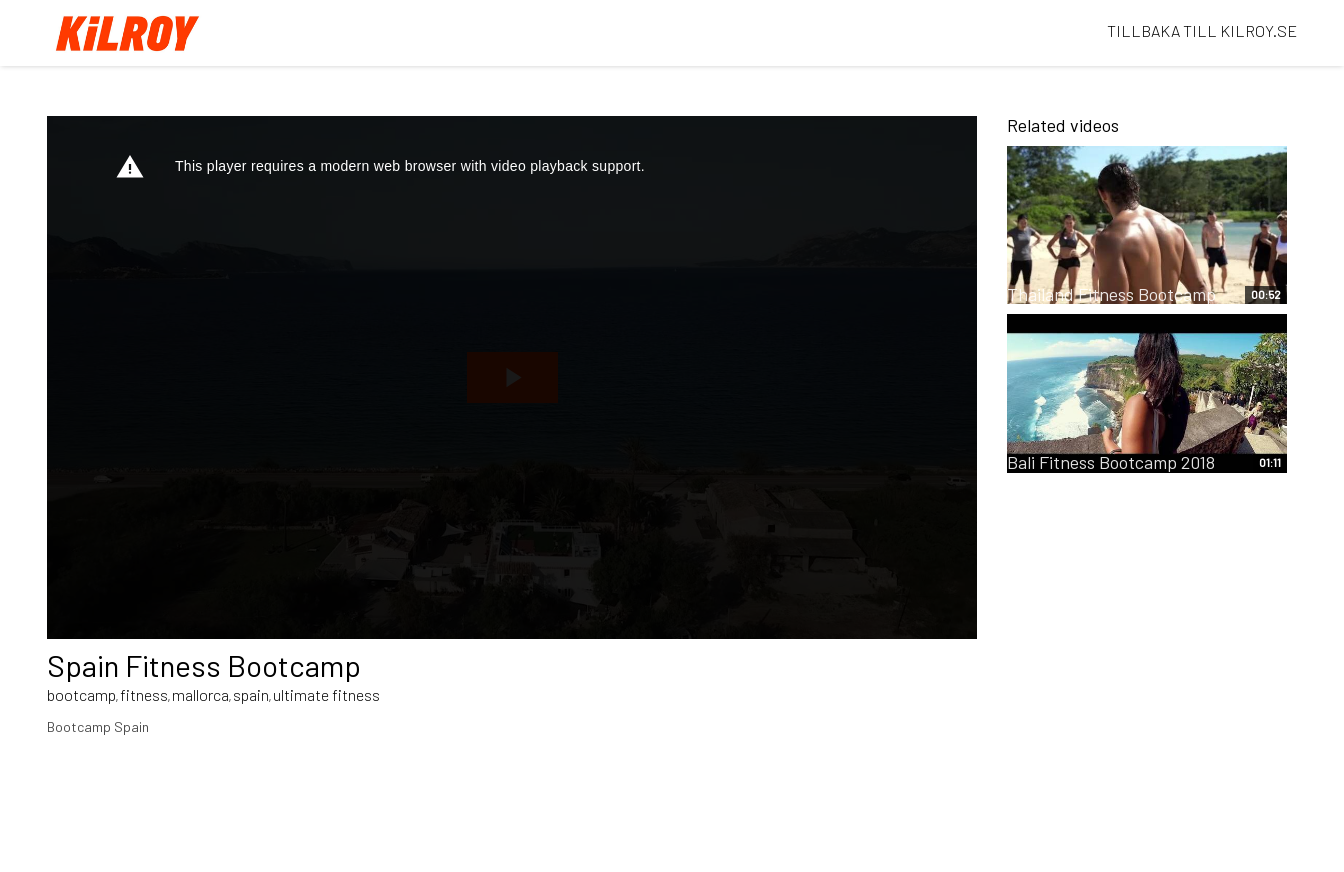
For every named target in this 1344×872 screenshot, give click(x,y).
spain (251, 694)
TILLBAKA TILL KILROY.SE (1202, 30)
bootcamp (81, 694)
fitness (144, 694)
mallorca (200, 694)
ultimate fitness (326, 694)
